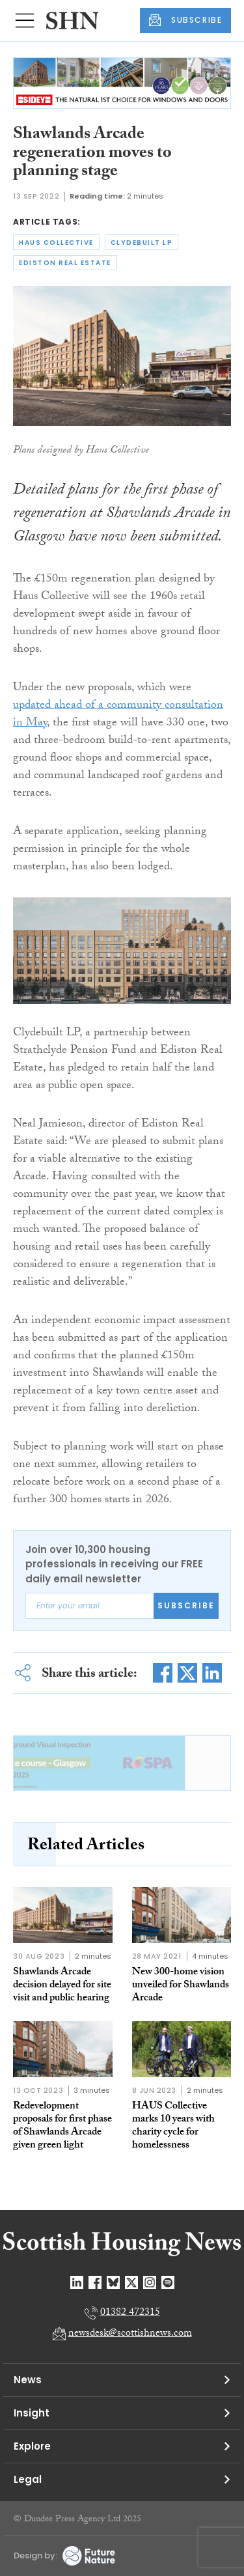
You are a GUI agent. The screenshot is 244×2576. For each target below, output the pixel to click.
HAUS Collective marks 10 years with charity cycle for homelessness (173, 2126)
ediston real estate (65, 263)
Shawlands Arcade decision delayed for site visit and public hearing (62, 1986)
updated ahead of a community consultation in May (118, 715)
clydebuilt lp (142, 242)
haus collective (56, 242)
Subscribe (186, 1605)
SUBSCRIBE (185, 20)
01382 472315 (130, 2313)
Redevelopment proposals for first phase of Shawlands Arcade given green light (62, 2126)
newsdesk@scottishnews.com (130, 2334)
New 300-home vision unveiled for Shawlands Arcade (180, 1986)
